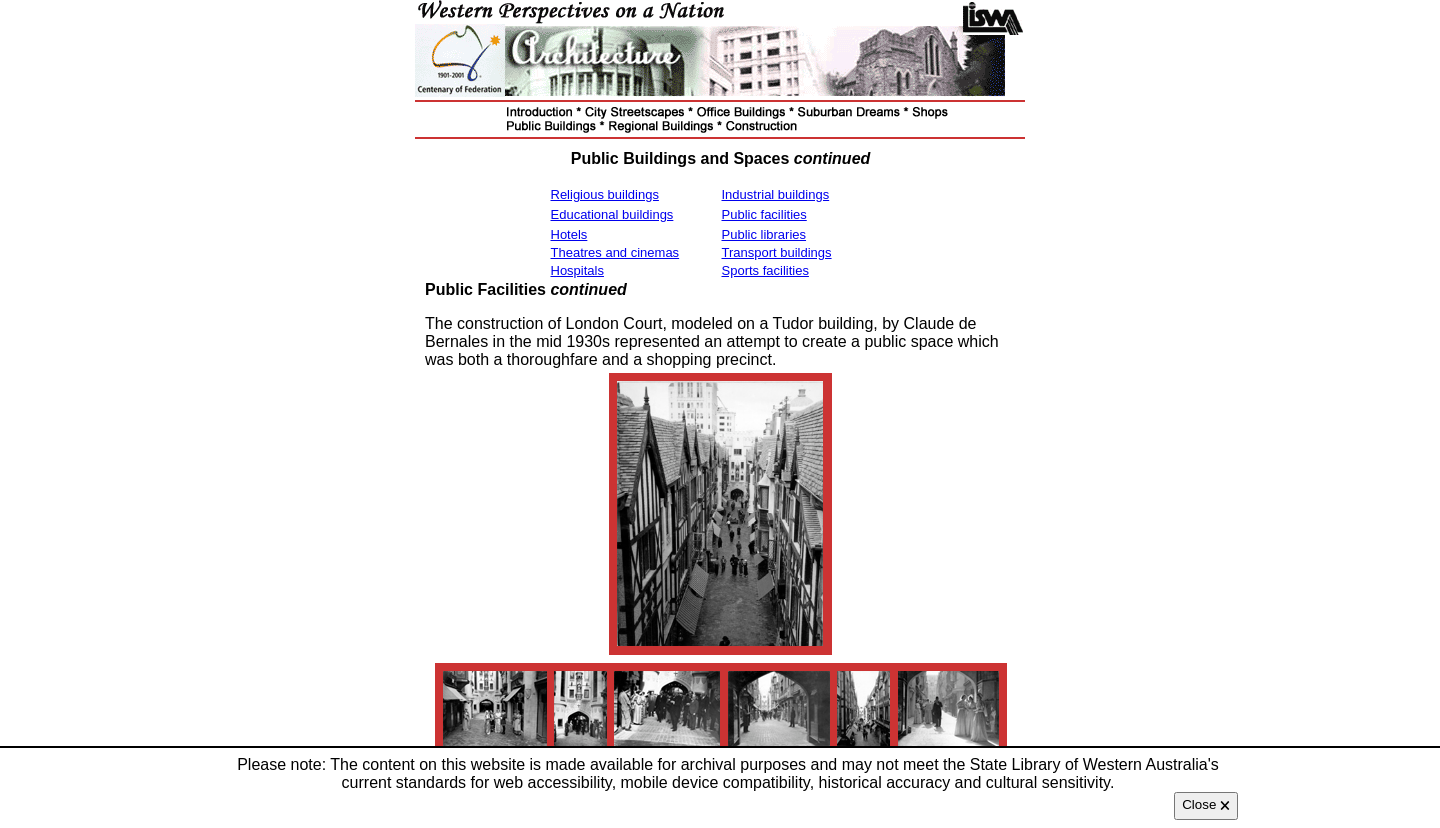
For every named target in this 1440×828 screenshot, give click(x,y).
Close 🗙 (1206, 804)
